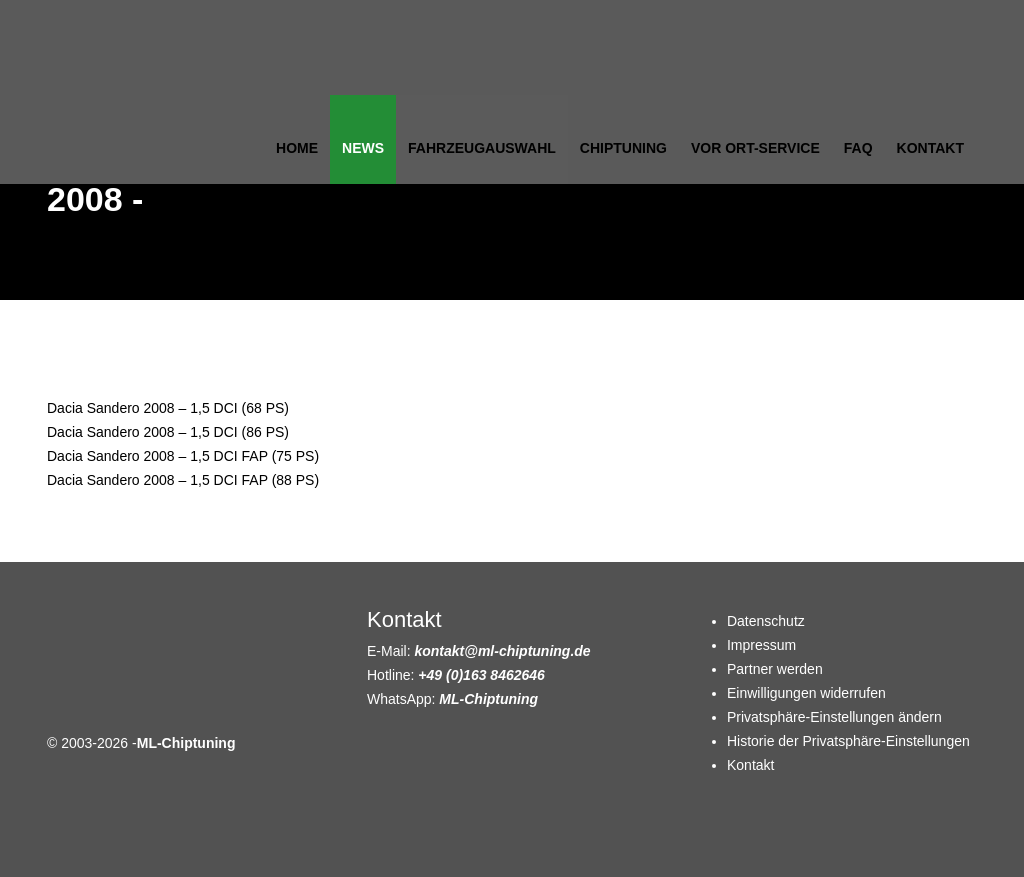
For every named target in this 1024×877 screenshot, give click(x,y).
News (363, 148)
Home (297, 148)
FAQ (858, 148)
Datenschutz (766, 621)
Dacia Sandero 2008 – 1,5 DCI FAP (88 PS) (183, 480)
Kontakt (930, 148)
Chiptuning (623, 148)
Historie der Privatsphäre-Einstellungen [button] (848, 741)
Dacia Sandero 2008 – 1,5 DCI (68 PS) (168, 408)
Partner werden (775, 669)
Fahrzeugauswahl (482, 148)
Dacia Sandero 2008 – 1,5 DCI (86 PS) (168, 432)
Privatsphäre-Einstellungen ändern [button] (834, 717)
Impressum (761, 645)
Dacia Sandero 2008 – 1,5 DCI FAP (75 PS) (183, 456)
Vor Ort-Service (755, 148)
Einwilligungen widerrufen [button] (806, 693)
